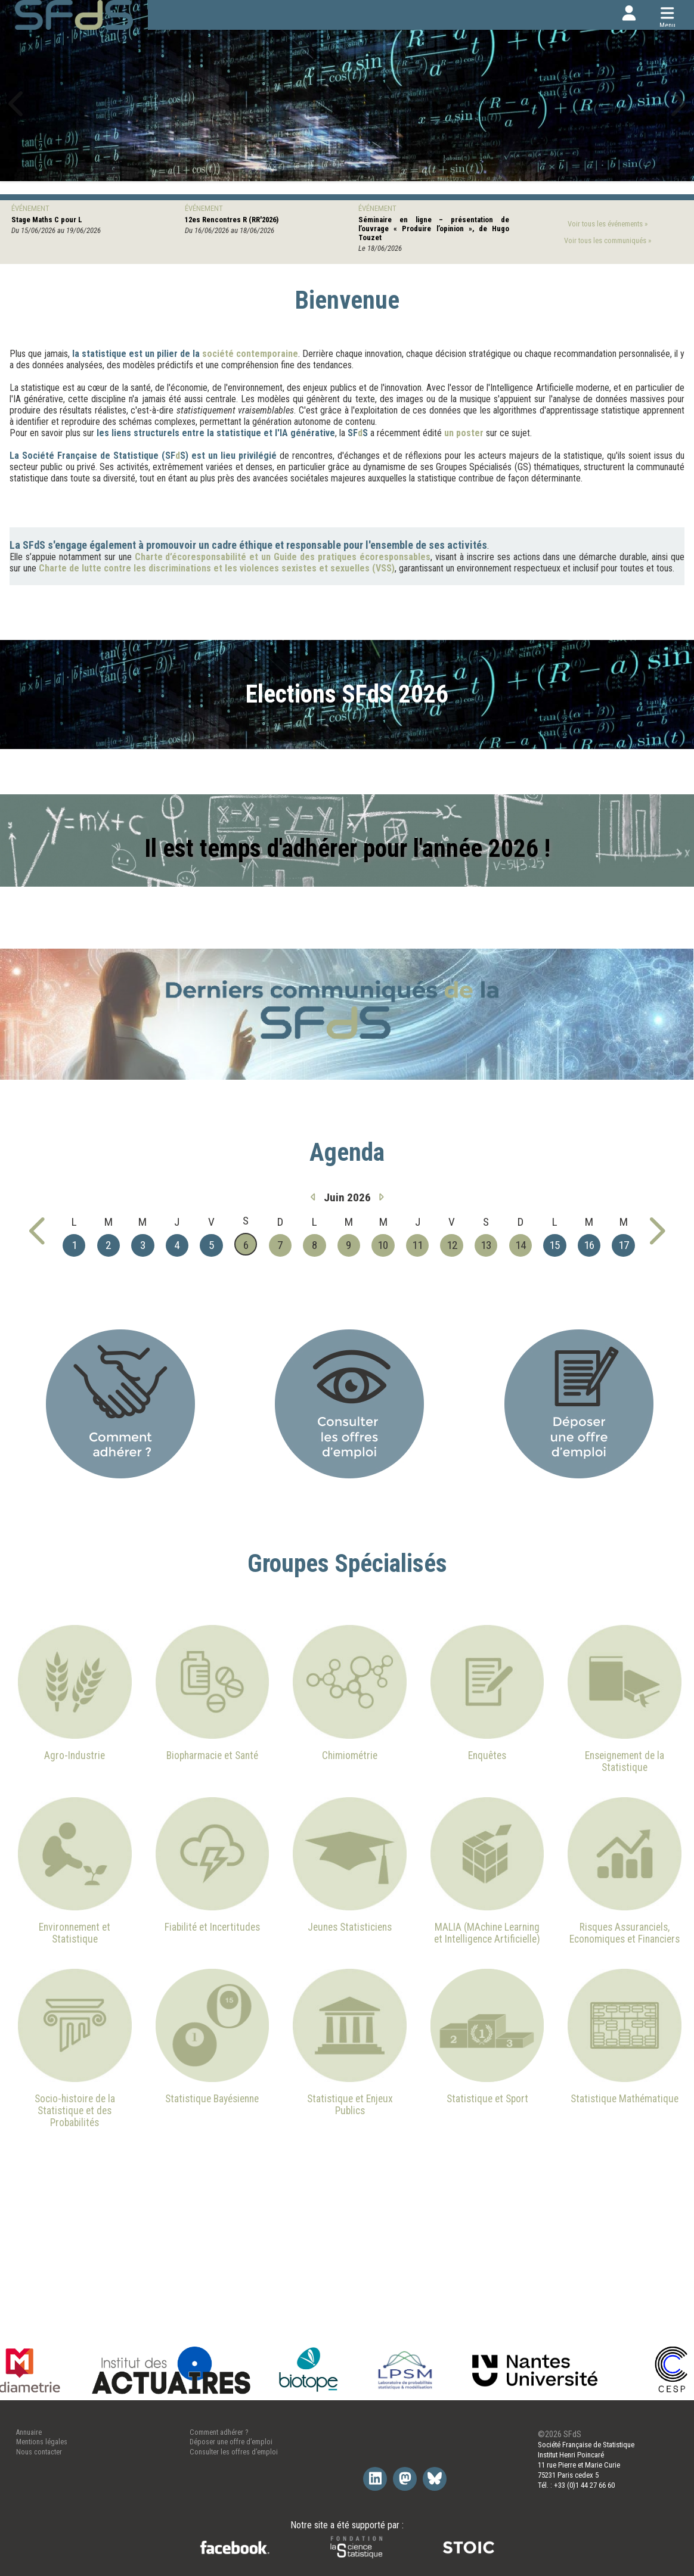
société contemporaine (250, 353)
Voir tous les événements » (607, 223)
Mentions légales (41, 2442)
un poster (464, 433)
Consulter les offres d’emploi (234, 2452)
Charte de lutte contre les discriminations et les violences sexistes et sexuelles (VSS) (217, 568)
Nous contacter (39, 2452)
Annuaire (29, 2432)
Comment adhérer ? (219, 2432)
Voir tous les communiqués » (607, 240)
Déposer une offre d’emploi (231, 2442)
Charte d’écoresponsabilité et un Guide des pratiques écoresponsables (282, 557)
